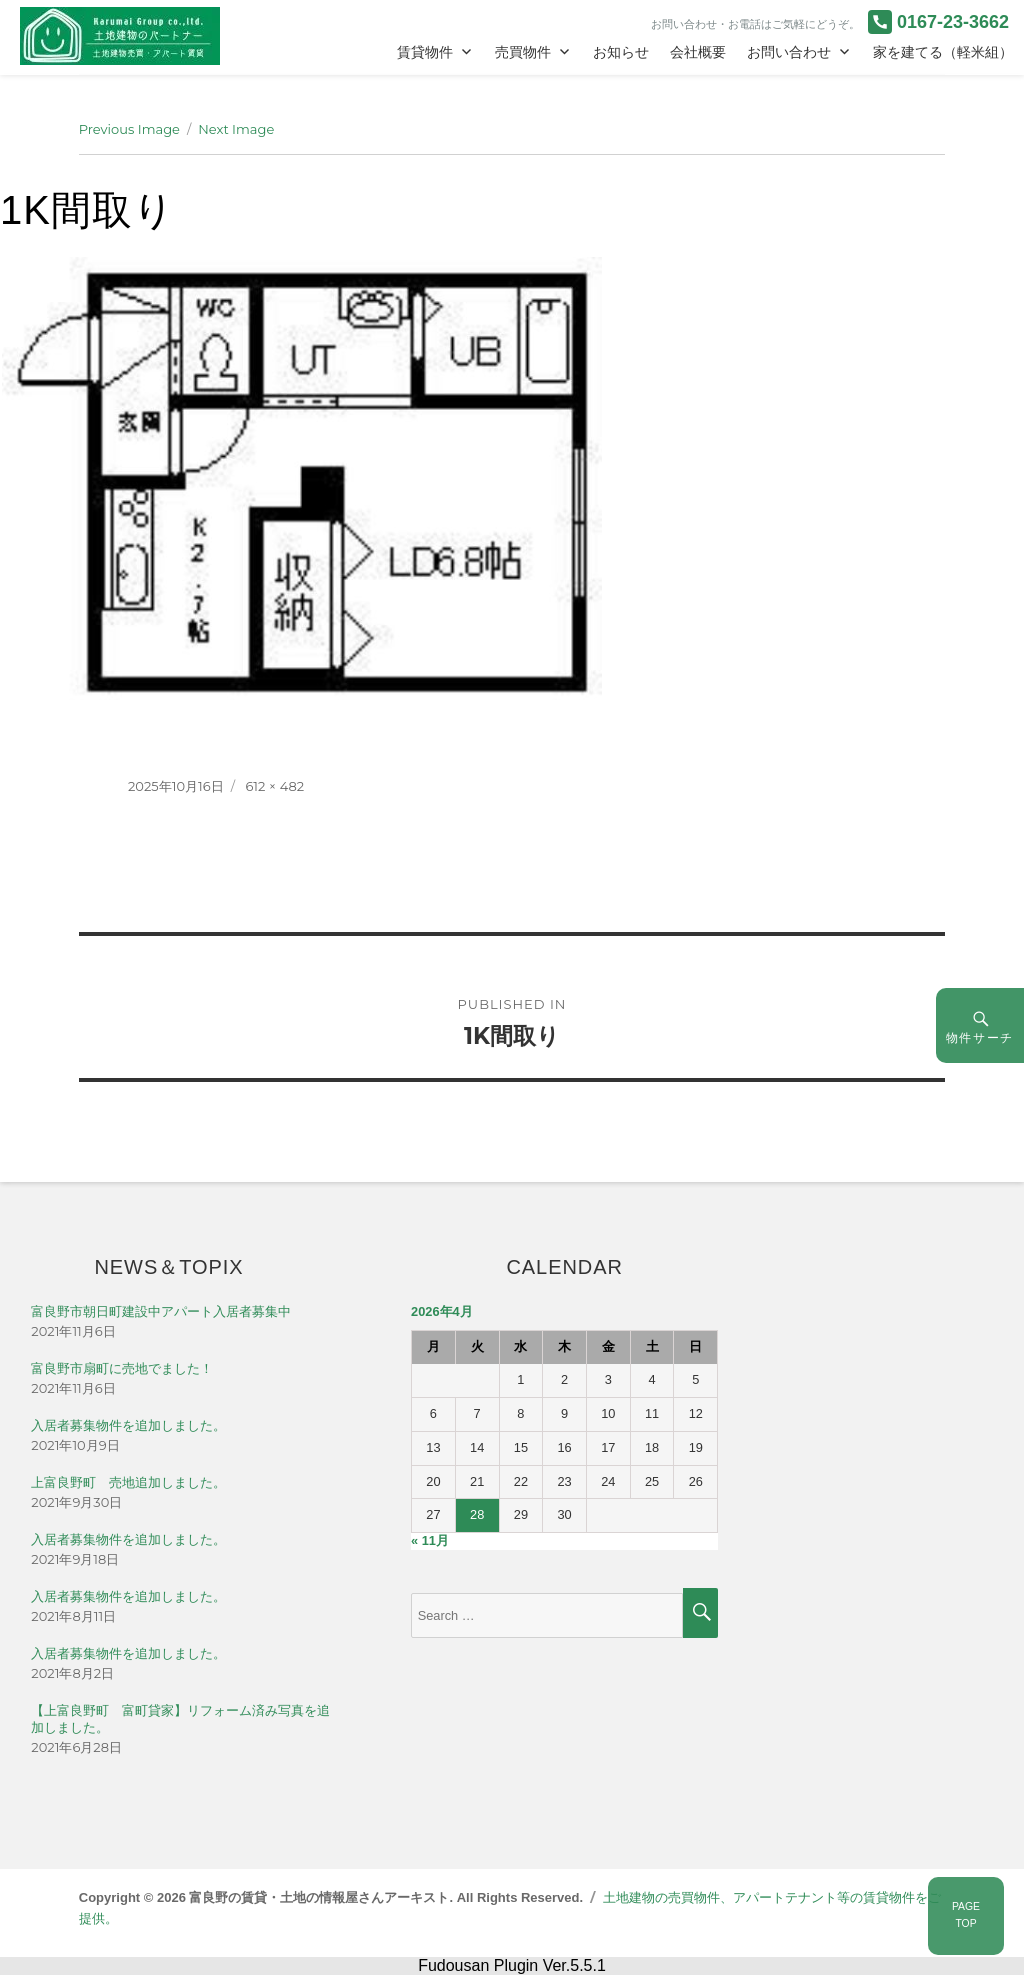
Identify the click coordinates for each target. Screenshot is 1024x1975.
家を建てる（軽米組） (943, 52)
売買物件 (523, 52)
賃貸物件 (425, 52)
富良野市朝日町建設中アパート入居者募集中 (161, 1311)
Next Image (236, 129)
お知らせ (621, 52)
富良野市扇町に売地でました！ (122, 1368)
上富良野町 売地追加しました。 (128, 1482)
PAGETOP (966, 1915)
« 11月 (430, 1540)
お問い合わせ (789, 52)
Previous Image (129, 129)
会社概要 (698, 52)
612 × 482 (274, 786)
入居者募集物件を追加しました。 (128, 1425)
